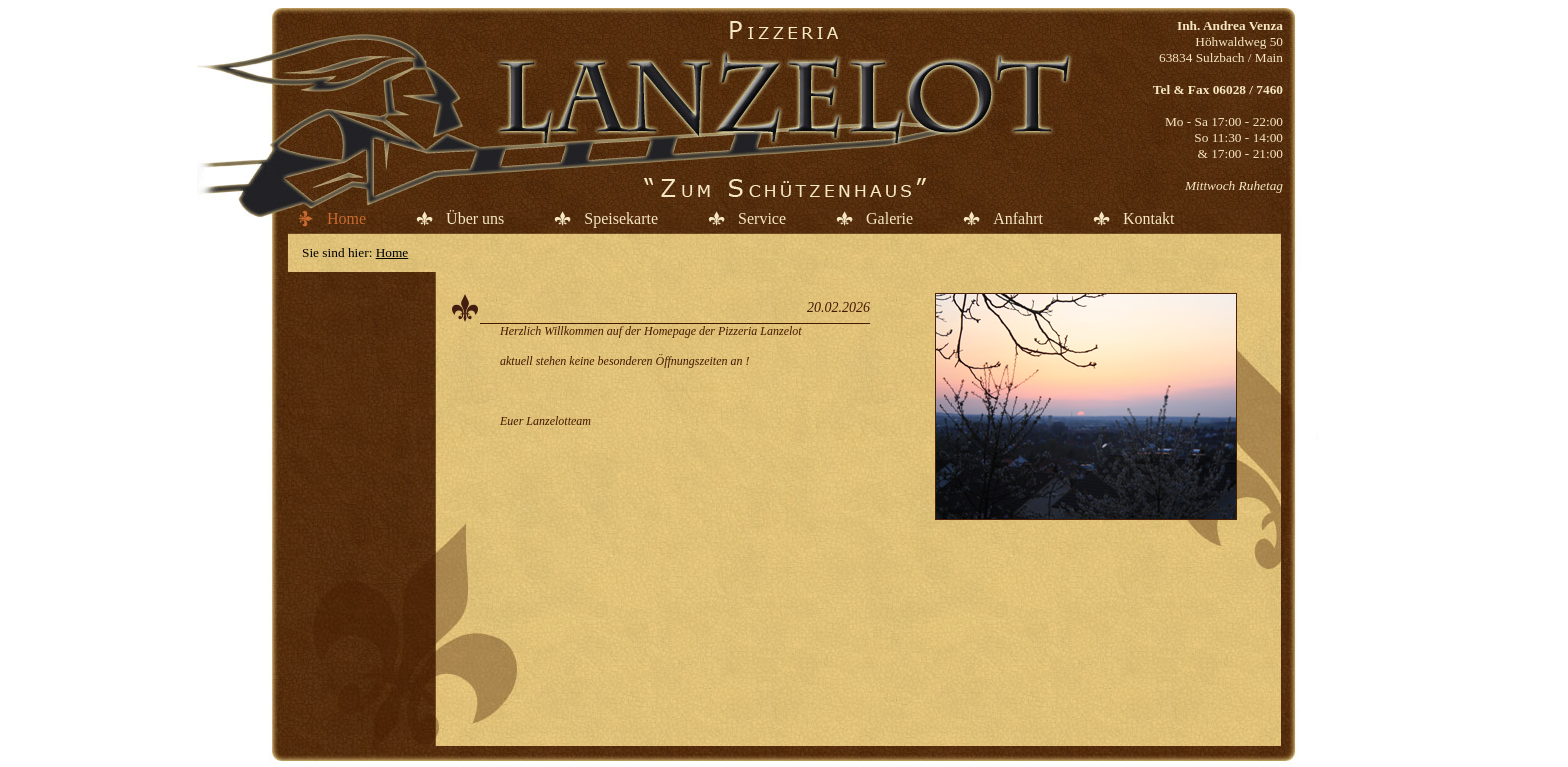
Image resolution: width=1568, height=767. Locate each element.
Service (762, 218)
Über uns (475, 218)
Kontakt (1149, 218)
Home (346, 218)
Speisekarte (621, 218)
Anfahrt (1018, 218)
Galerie (889, 218)
